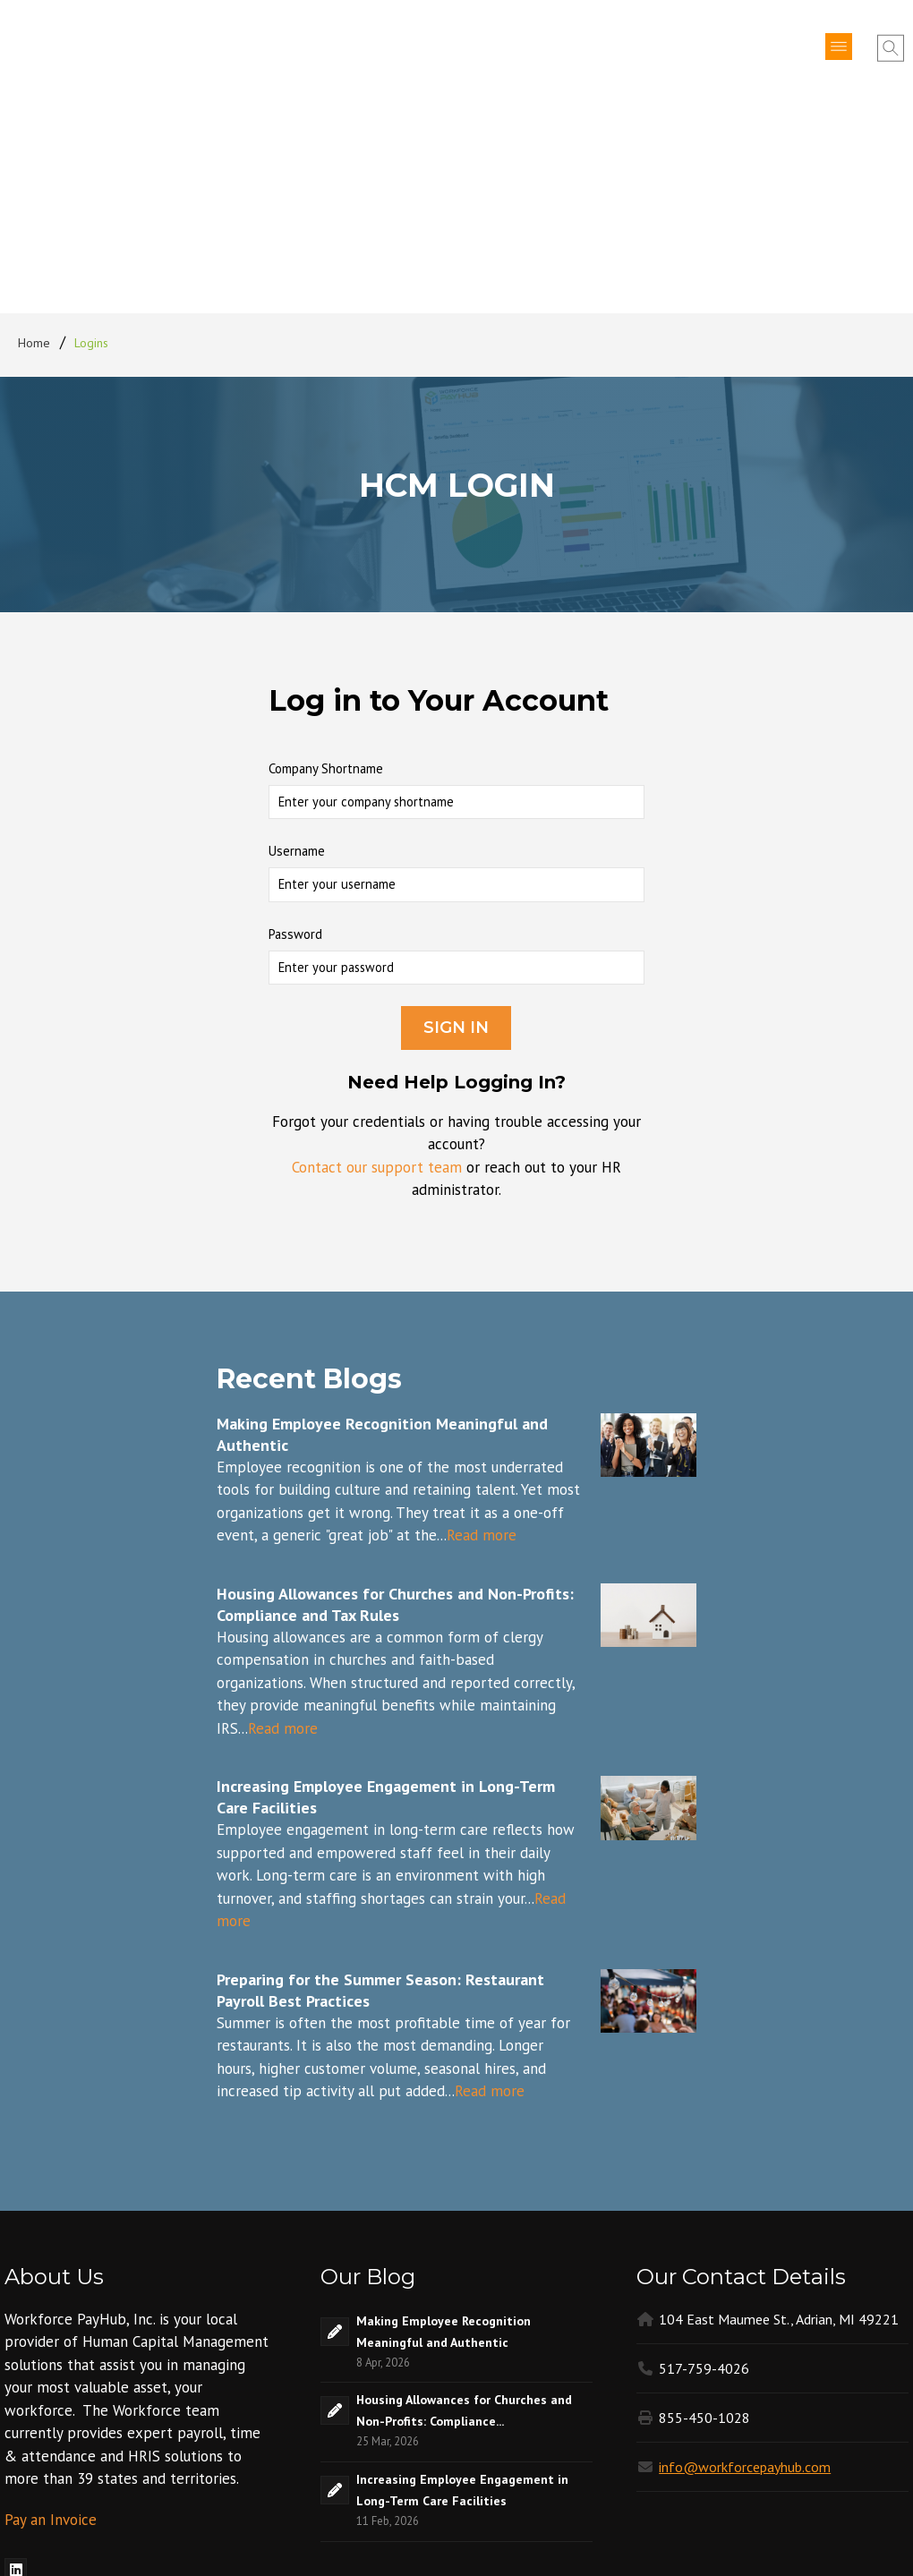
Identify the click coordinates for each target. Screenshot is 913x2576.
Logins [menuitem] (91, 146)
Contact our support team (377, 970)
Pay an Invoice (50, 2323)
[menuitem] (15, 2372)
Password (295, 737)
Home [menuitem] (34, 146)
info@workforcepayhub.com (745, 2270)
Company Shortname (326, 571)
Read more (481, 1338)
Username (297, 653)
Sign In (456, 830)
